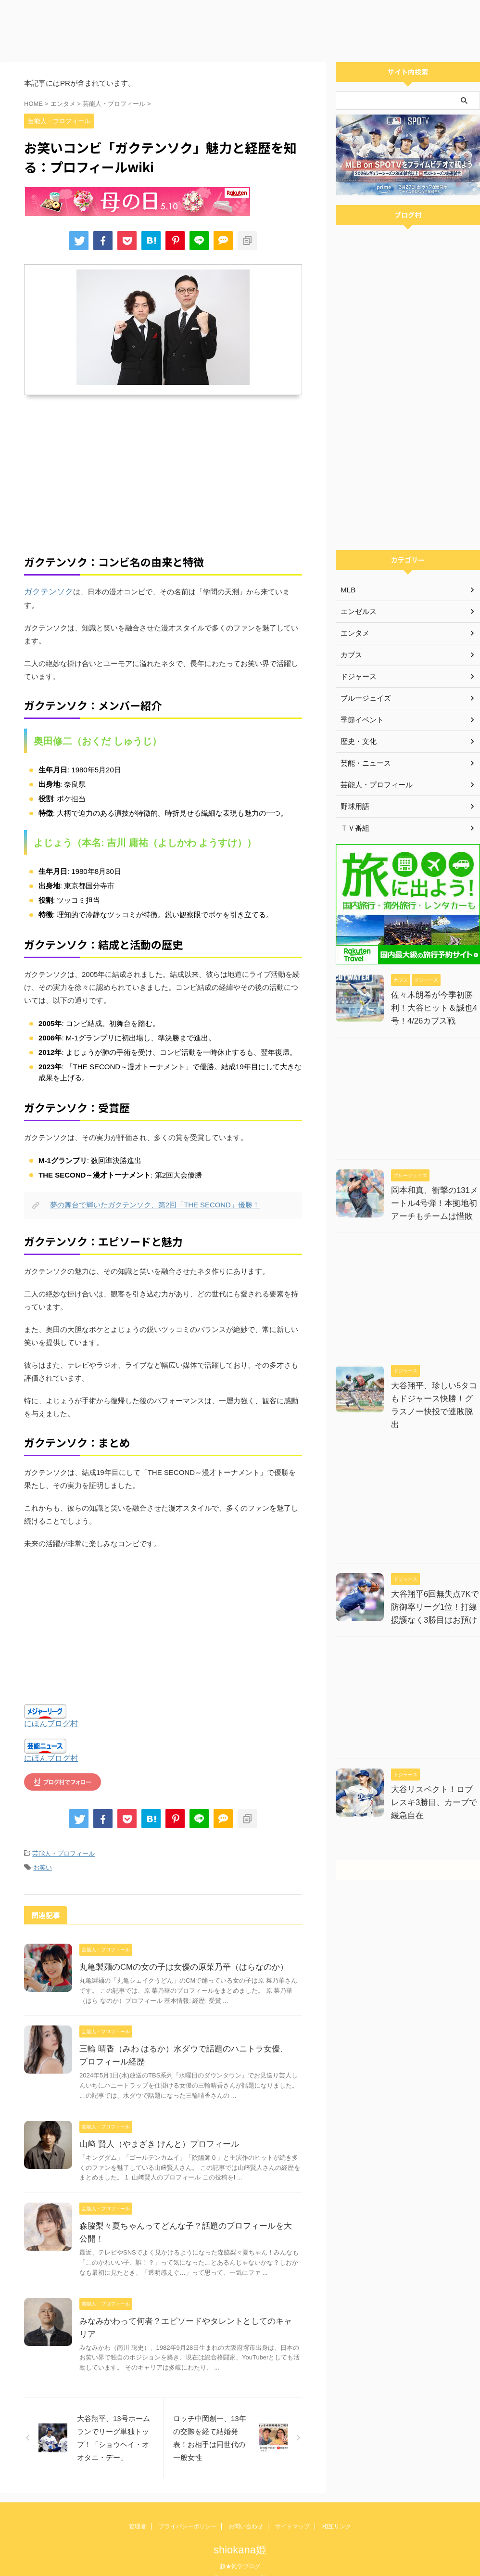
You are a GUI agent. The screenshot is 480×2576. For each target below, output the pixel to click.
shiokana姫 (240, 2534)
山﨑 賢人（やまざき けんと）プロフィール (154, 2128)
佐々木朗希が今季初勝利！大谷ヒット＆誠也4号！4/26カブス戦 (431, 1008)
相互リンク (336, 2510)
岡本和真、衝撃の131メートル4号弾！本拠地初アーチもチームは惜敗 (435, 1203)
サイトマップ (292, 2510)
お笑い (42, 1852)
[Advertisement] (240, 28)
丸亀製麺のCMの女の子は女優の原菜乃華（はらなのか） (177, 1951)
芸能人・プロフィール (63, 1839)
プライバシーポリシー (187, 2510)
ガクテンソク (45, 592)
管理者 (137, 2510)
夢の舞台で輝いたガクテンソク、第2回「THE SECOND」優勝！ (148, 1191)
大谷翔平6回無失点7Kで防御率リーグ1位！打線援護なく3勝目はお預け (435, 1594)
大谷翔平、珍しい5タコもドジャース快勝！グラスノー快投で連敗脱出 (435, 1399)
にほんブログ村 (51, 1709)
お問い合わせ (245, 2510)
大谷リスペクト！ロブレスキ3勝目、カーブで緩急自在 (435, 1789)
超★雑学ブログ (240, 2550)
